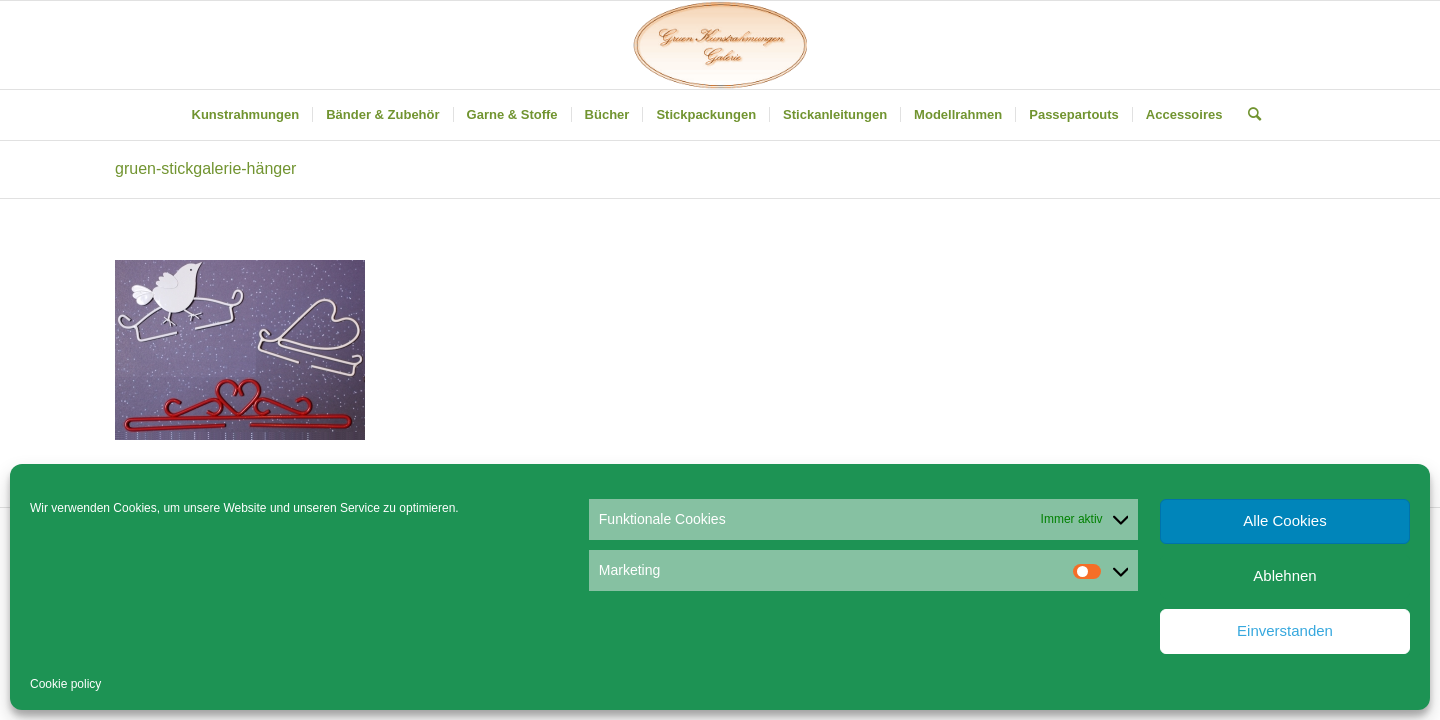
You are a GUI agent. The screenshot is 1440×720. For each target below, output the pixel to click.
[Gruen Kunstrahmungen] (720, 45)
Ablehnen (1284, 575)
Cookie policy (65, 684)
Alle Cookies (1284, 520)
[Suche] (1248, 115)
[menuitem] (246, 115)
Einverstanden (1285, 630)
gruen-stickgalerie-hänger (205, 168)
